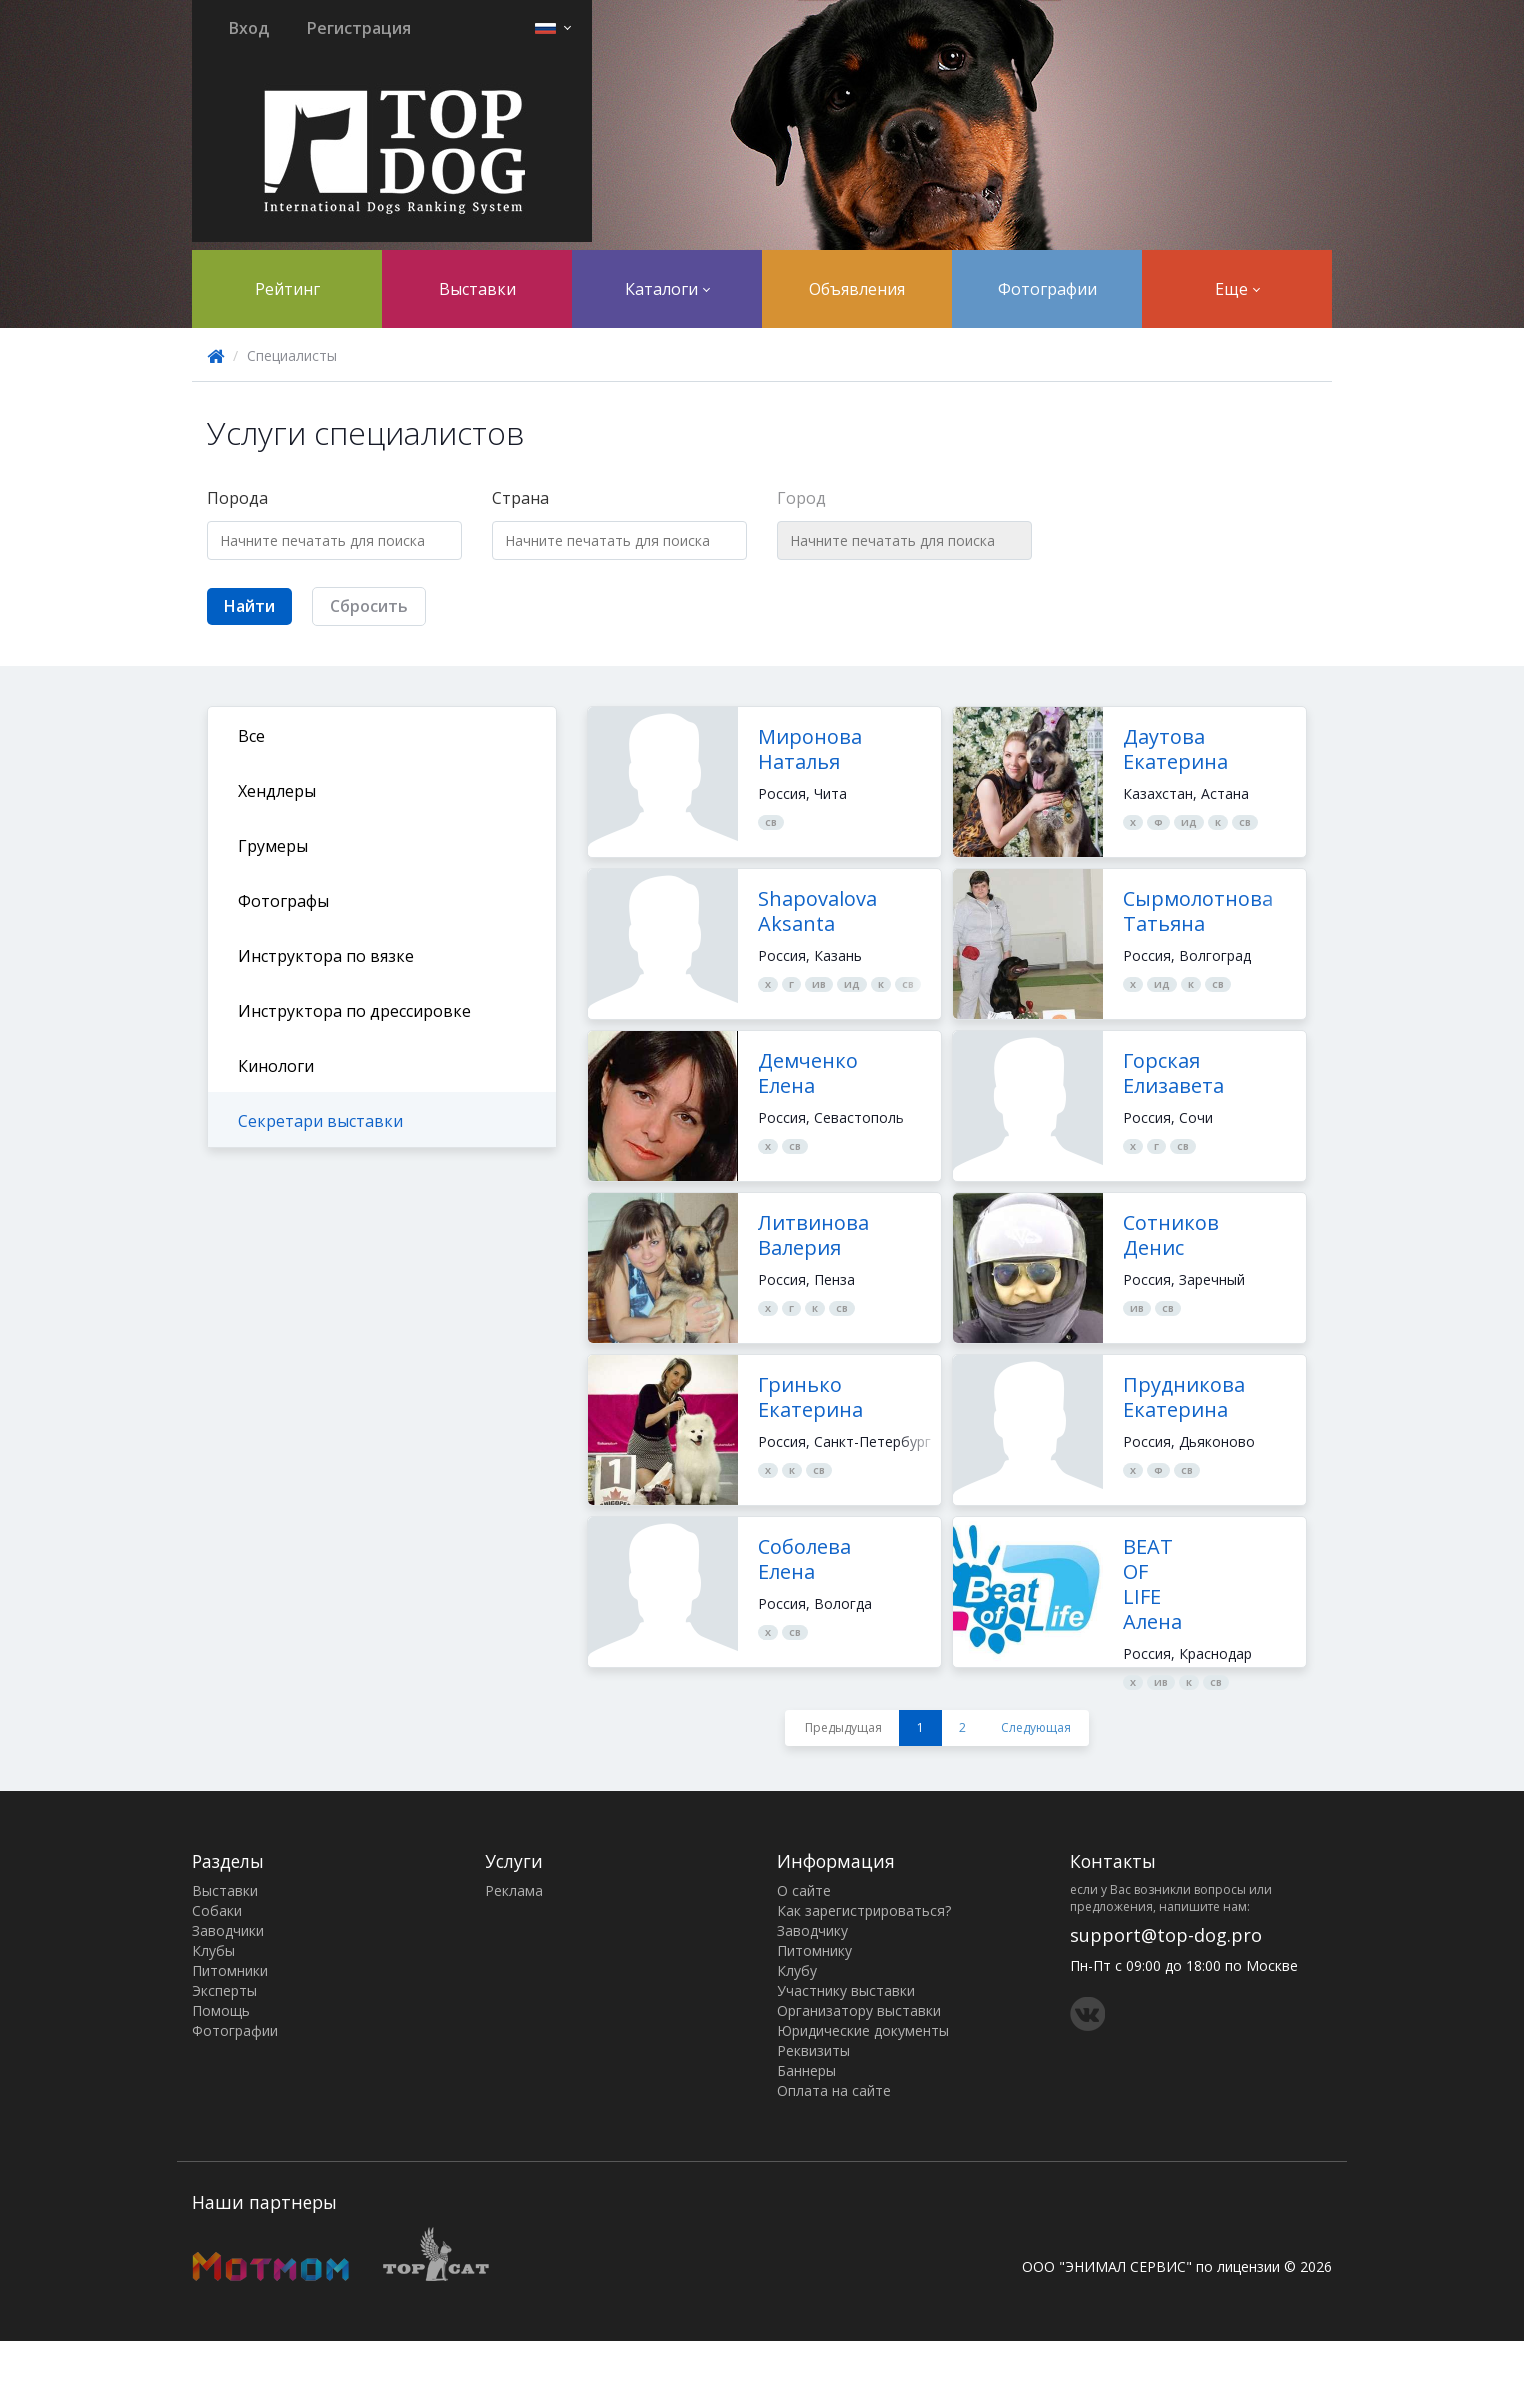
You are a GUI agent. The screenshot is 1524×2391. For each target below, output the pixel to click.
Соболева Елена (804, 1559)
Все (251, 736)
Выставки (477, 289)
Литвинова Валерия (813, 1235)
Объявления (857, 289)
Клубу (797, 1970)
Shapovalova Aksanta (817, 911)
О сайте (804, 1890)
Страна (520, 498)
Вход (249, 28)
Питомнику (814, 1950)
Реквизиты (813, 2050)
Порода (237, 498)
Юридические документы (863, 2030)
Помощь (221, 2010)
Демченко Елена (808, 1073)
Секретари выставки (320, 1121)
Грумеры (273, 846)
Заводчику (812, 1930)
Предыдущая (843, 1727)
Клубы (213, 1950)
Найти (249, 606)
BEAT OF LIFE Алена (1152, 1584)
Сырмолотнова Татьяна (1198, 911)
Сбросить (369, 606)
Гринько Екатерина (810, 1397)
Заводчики (228, 1930)
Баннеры (806, 2070)
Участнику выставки (846, 1990)
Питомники (230, 1970)
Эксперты (224, 1990)
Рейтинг (287, 289)
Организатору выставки (859, 2010)
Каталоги (667, 289)
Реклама (514, 1890)
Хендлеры (277, 791)
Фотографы (283, 901)
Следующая (1036, 1727)
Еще (1237, 289)
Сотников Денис (1171, 1235)
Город (801, 498)
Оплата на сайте (834, 2090)
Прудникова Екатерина (1184, 1397)
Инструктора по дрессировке (354, 1011)
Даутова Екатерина (1175, 749)
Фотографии (1047, 289)
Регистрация (359, 28)
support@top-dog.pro (1166, 1935)
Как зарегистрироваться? (864, 1910)
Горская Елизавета (1173, 1073)
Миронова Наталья (810, 749)
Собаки (217, 1910)
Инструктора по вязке (326, 956)
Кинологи (276, 1066)
